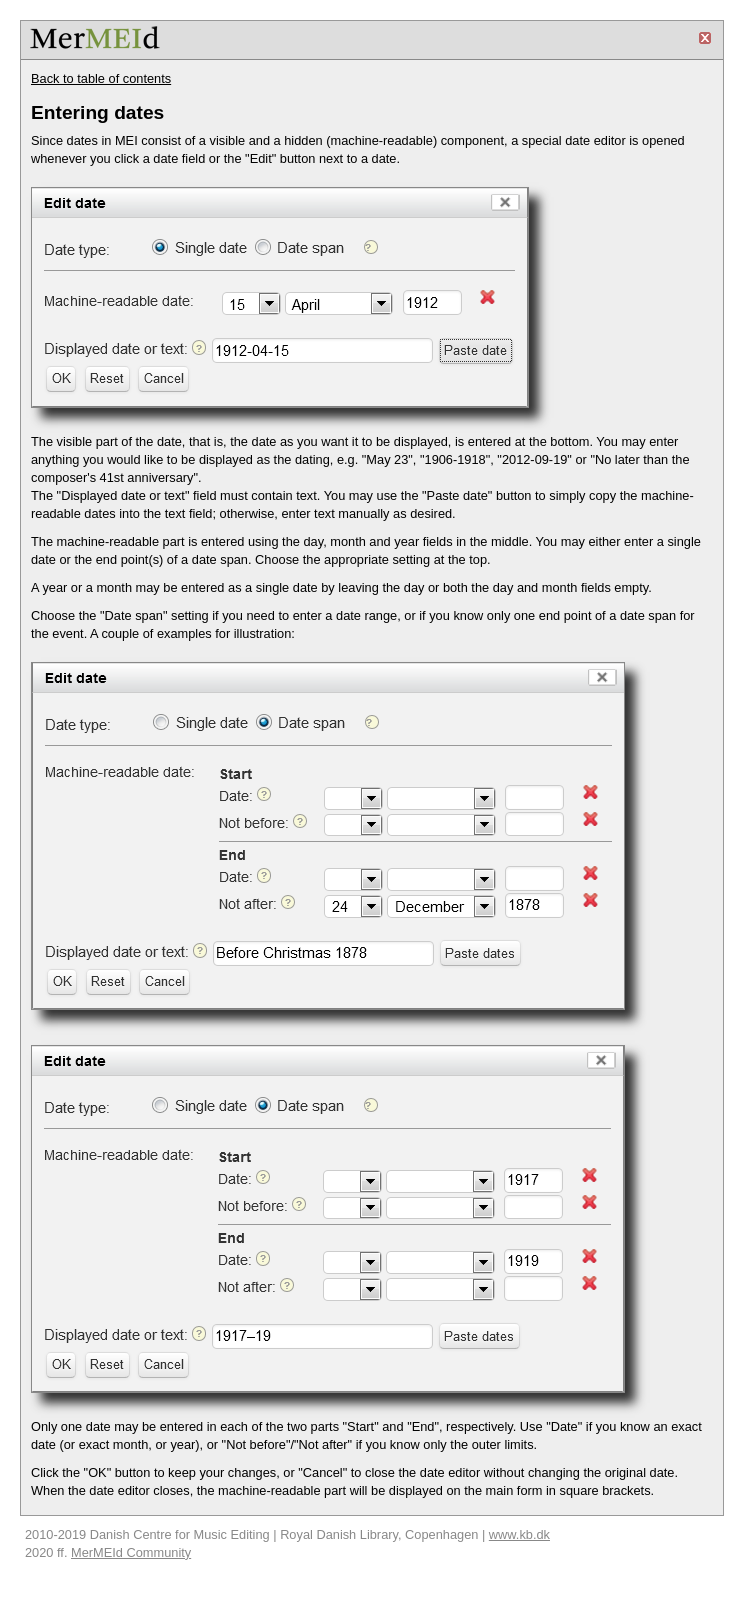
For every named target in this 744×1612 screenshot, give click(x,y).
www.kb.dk (519, 1534)
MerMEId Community (131, 1552)
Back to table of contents (101, 78)
